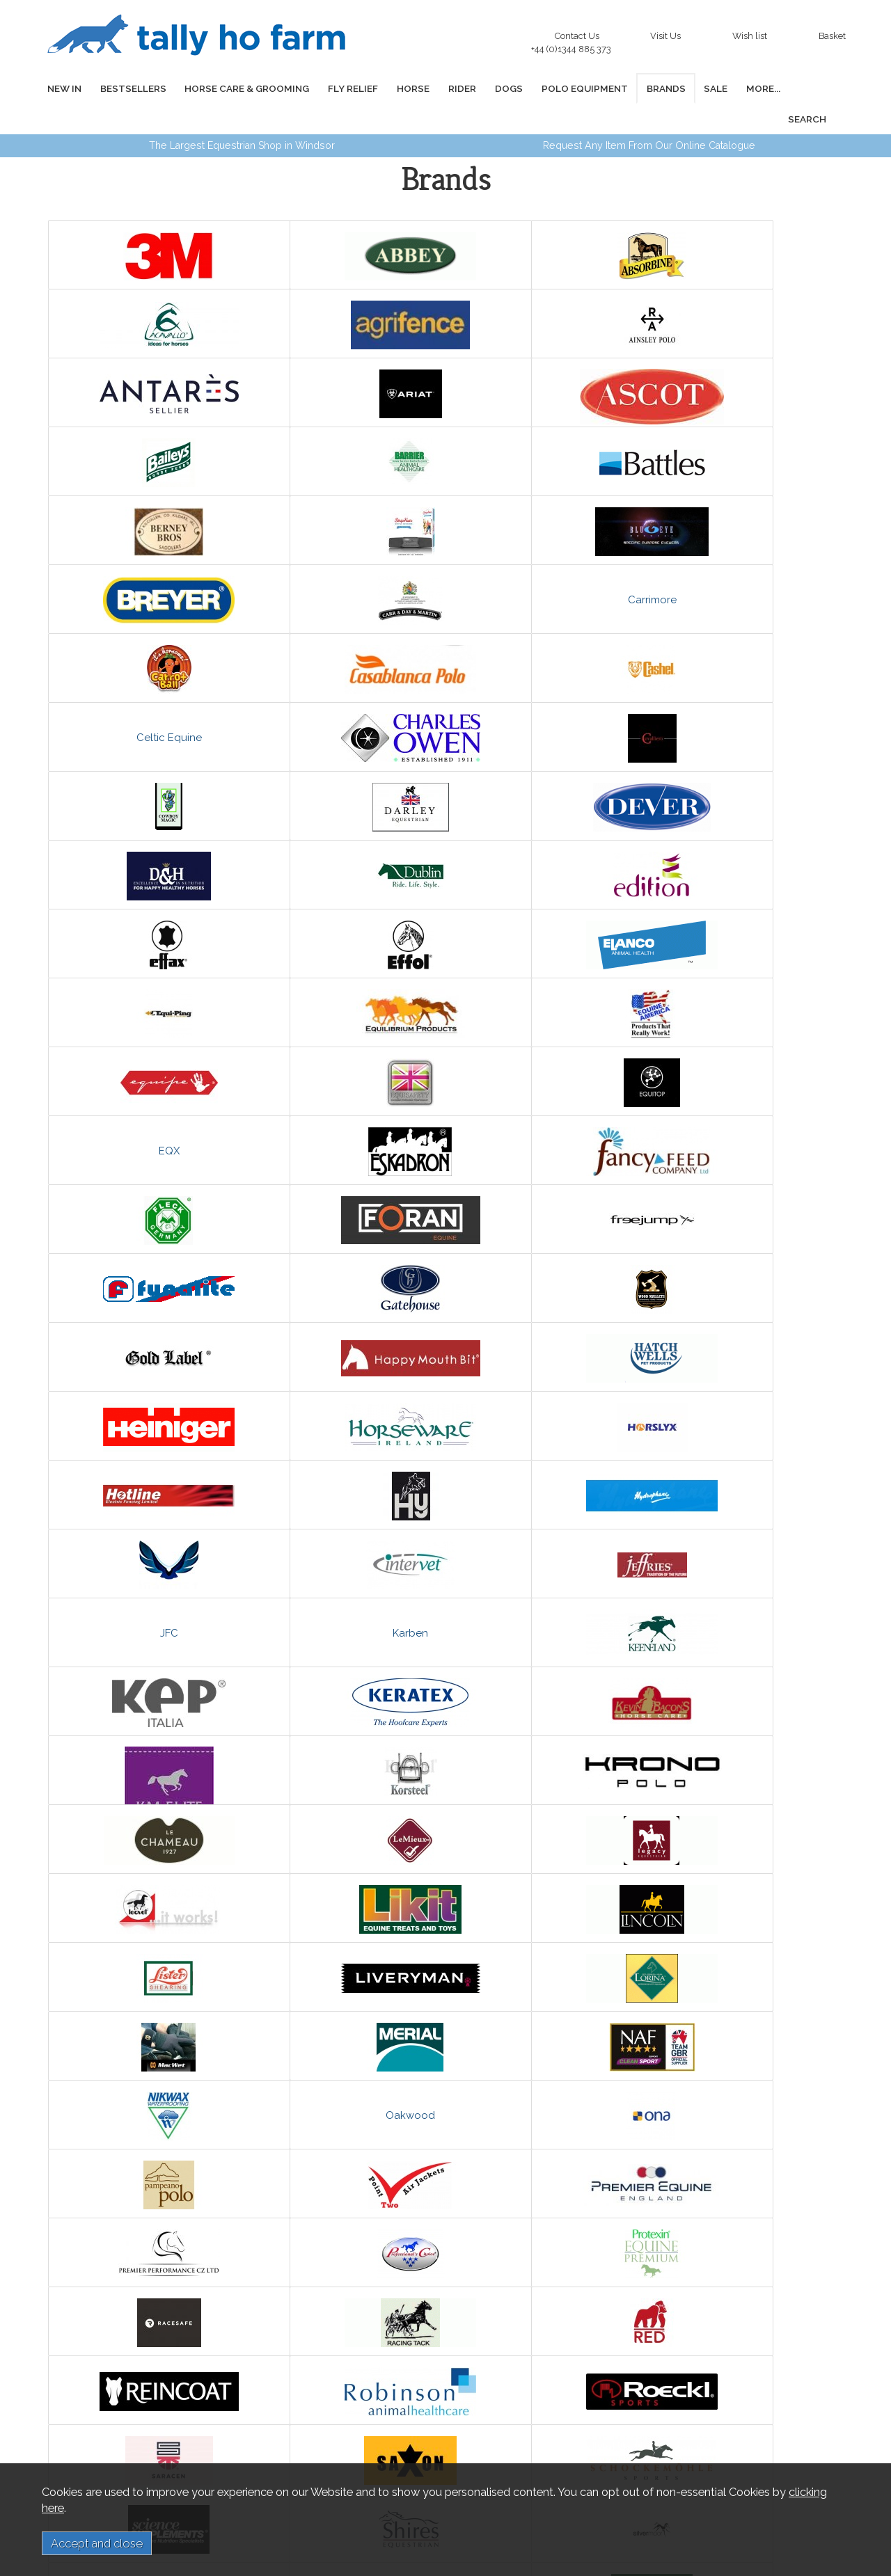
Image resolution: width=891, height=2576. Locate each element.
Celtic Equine (345, 569)
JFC (148, 1258)
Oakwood (542, 1602)
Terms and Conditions (247, 2445)
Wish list (749, 36)
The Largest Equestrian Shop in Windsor (242, 114)
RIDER (443, 88)
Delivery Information (244, 2431)
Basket (832, 36)
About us (91, 2431)
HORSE (397, 88)
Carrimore (345, 500)
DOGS (486, 88)
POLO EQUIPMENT (559, 88)
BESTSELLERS (128, 88)
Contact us (95, 2458)
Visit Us (665, 36)
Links (84, 2445)
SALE (683, 88)
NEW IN (62, 88)
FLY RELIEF (341, 88)
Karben (345, 1258)
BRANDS (636, 88)
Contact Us (574, 39)
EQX (740, 844)
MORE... (728, 88)
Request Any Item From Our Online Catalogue (649, 114)
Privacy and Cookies (243, 2458)
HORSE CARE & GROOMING (238, 88)
